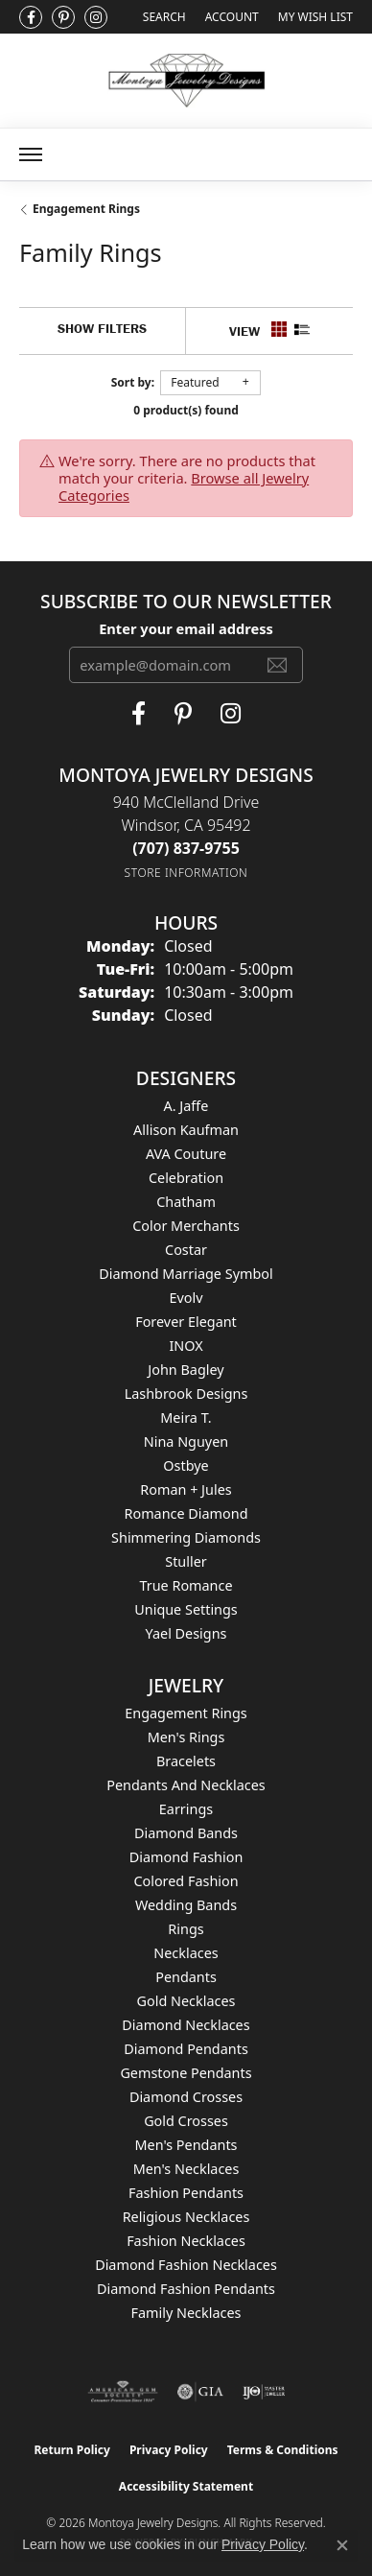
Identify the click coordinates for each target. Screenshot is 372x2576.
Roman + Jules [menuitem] (185, 1489)
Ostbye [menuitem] (185, 1465)
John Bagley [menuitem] (185, 1369)
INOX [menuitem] (185, 1345)
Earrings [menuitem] (186, 1809)
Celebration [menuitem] (186, 1178)
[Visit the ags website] (122, 2391)
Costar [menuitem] (186, 1250)
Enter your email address (186, 628)
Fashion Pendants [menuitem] (186, 2193)
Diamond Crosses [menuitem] (186, 2097)
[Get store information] (186, 872)
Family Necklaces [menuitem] (186, 2313)
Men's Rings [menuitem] (186, 1737)
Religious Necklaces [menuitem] (186, 2217)
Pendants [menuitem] (186, 1977)
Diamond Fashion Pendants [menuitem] (186, 2289)
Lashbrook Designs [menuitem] (186, 1393)
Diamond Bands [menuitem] (186, 1833)
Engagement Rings (86, 209)
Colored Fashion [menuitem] (185, 1881)
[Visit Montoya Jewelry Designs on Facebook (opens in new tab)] (30, 17)
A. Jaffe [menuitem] (186, 1106)
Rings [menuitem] (185, 1929)
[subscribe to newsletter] (277, 665)
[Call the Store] (186, 848)
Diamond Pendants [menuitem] (186, 2049)
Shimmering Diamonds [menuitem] (186, 1537)
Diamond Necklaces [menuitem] (185, 2025)
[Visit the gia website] (200, 2391)
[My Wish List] (315, 17)
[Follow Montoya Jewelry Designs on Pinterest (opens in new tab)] (63, 17)
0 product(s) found (186, 410)
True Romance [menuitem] (185, 1585)
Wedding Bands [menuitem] (186, 1905)
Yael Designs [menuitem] (186, 1633)
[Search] (164, 17)
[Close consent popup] (342, 2545)
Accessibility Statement (186, 2486)
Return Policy (72, 2450)
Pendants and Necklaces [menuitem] (185, 1785)
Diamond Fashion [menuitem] (186, 1857)
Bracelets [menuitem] (186, 1761)
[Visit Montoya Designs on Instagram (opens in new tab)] (95, 17)
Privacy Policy (168, 2450)
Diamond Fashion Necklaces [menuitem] (186, 2265)
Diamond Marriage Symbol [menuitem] (185, 1273)
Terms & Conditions (282, 2450)
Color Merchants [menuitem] (186, 1226)
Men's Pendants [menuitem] (186, 2145)
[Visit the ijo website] (264, 2391)
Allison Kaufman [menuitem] (186, 1130)
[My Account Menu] (232, 17)
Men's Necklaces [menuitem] (186, 2169)
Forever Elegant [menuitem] (186, 1321)
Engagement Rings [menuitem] (186, 1713)
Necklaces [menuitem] (185, 1953)
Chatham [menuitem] (186, 1202)
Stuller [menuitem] (185, 1561)
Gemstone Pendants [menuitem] (185, 2073)
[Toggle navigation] (30, 154)
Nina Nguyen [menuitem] (186, 1441)
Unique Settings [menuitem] (185, 1609)
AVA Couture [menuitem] (186, 1154)
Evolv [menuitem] (185, 1297)
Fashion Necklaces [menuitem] (186, 2241)
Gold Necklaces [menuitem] (186, 2001)
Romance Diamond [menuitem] (185, 1513)
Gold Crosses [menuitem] (186, 2121)
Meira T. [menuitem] (185, 1417)
